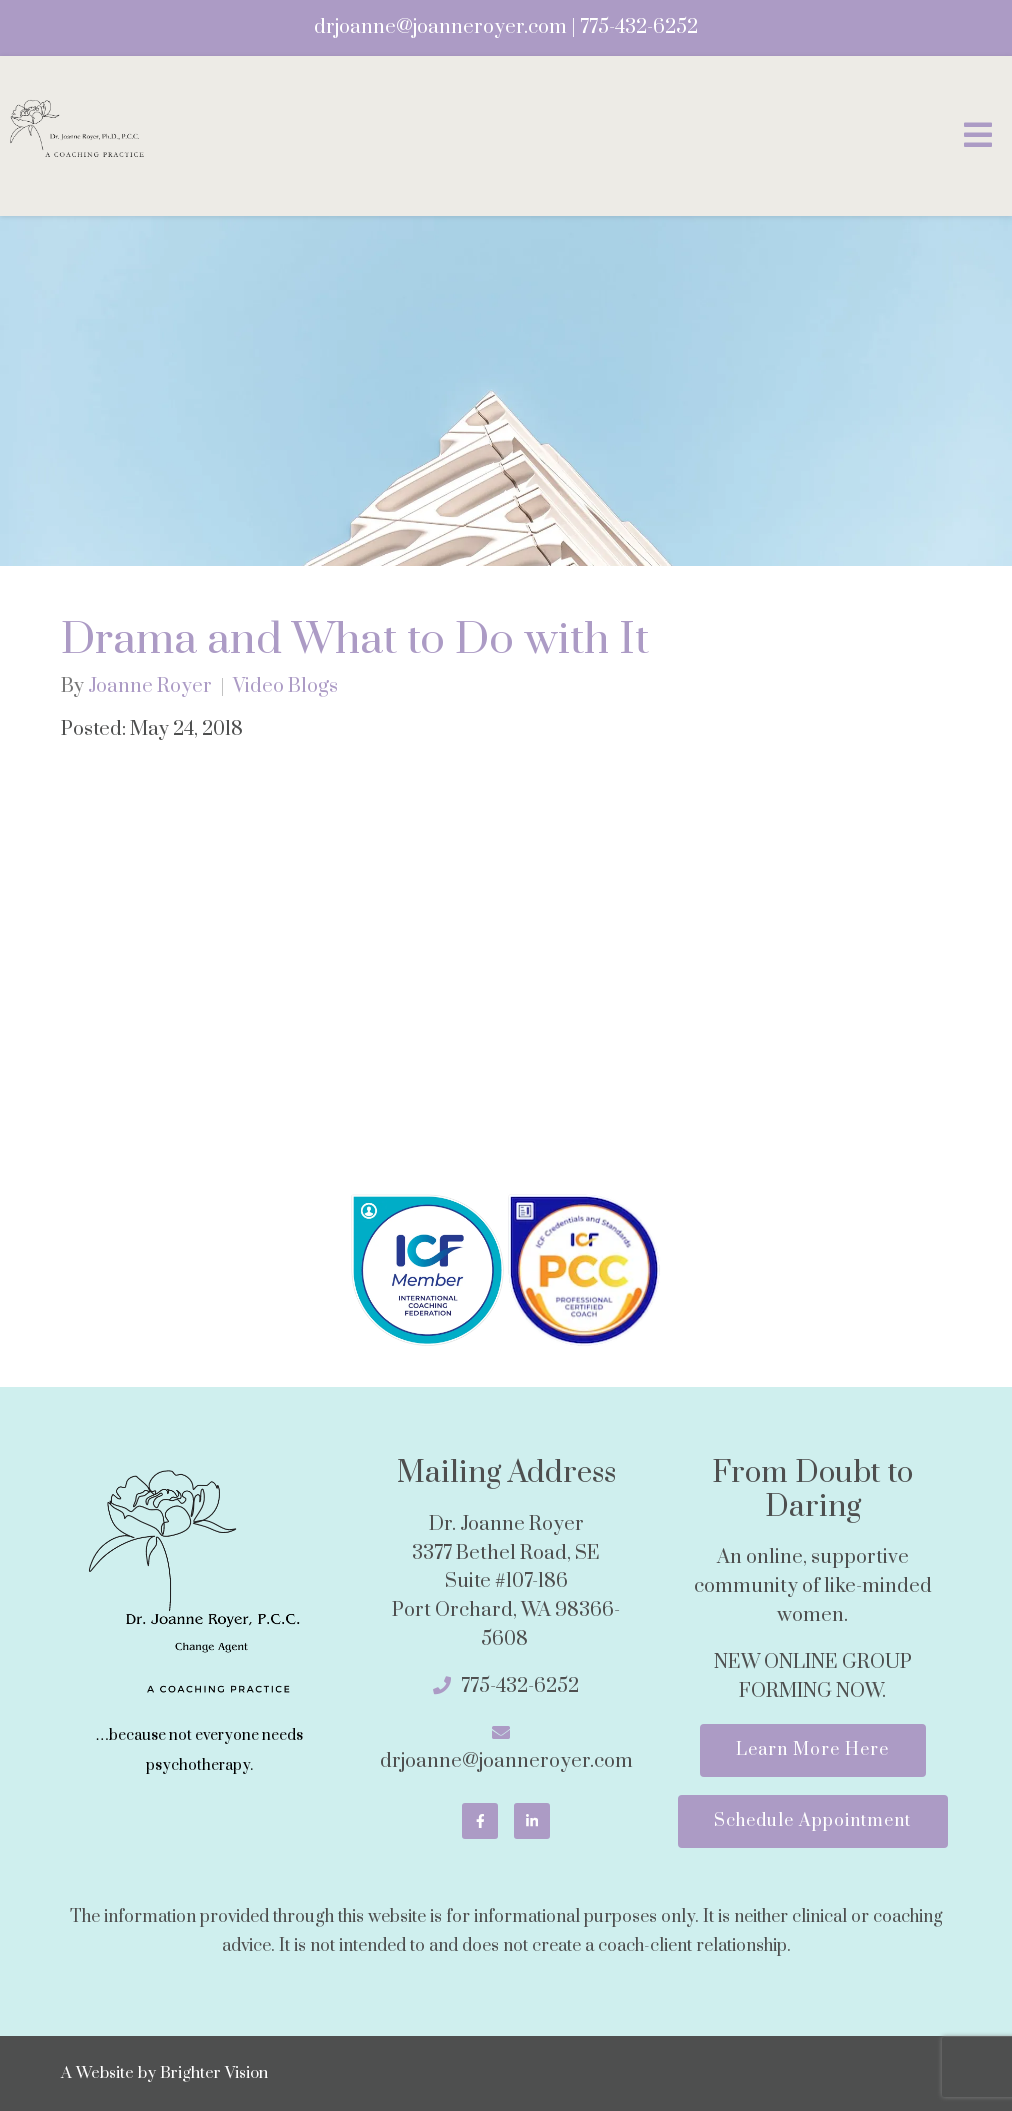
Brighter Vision (214, 2074)
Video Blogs (285, 687)
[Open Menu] (978, 136)
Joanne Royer (150, 687)
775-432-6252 (639, 27)
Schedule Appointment (812, 1822)
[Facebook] (480, 1821)
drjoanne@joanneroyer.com (440, 27)
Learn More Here (812, 1750)
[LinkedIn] (532, 1821)
